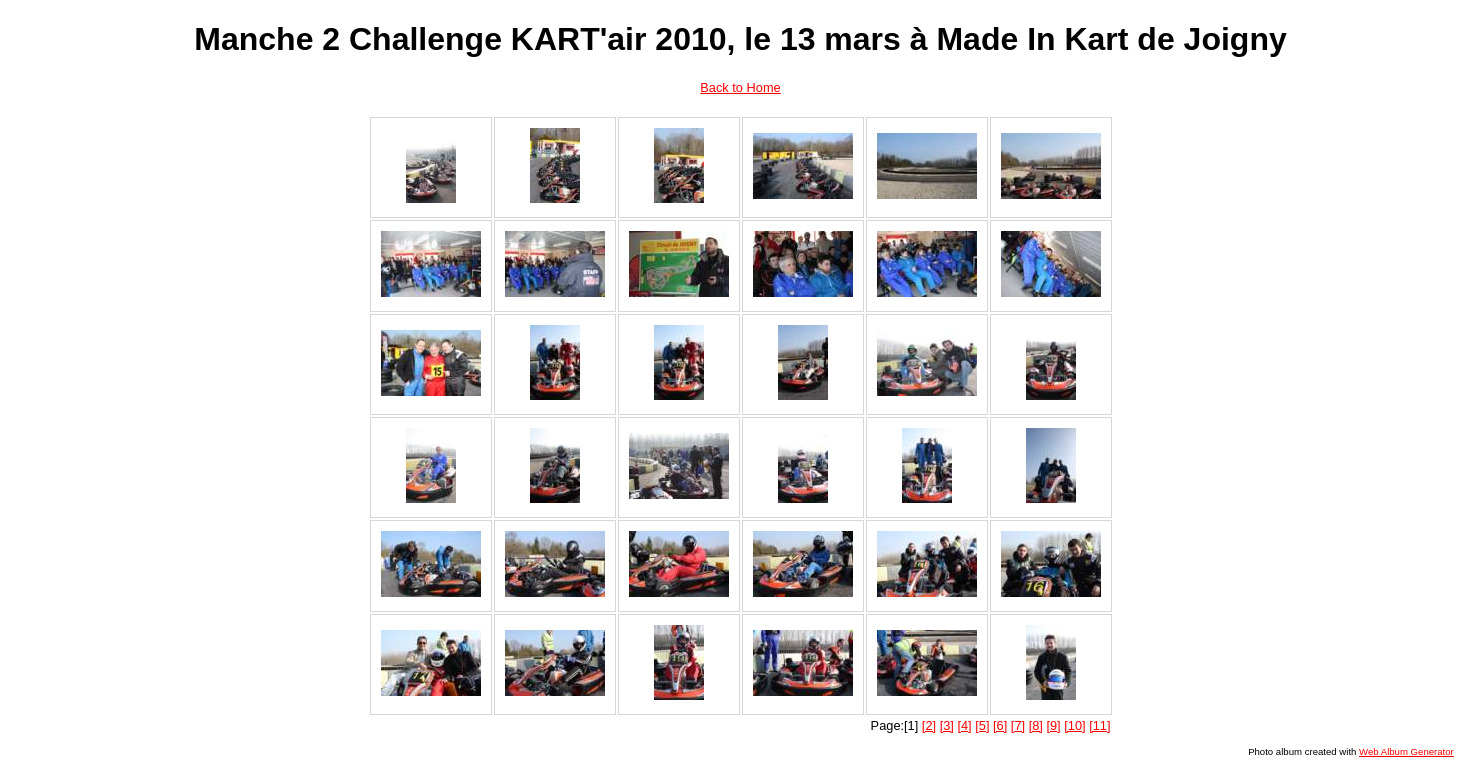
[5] (982, 725)
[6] (1000, 725)
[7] (1018, 725)
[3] (947, 725)
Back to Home (740, 87)
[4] (964, 725)
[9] (1053, 725)
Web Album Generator (1406, 751)
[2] (929, 725)
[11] (1099, 725)
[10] (1074, 725)
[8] (1036, 725)
